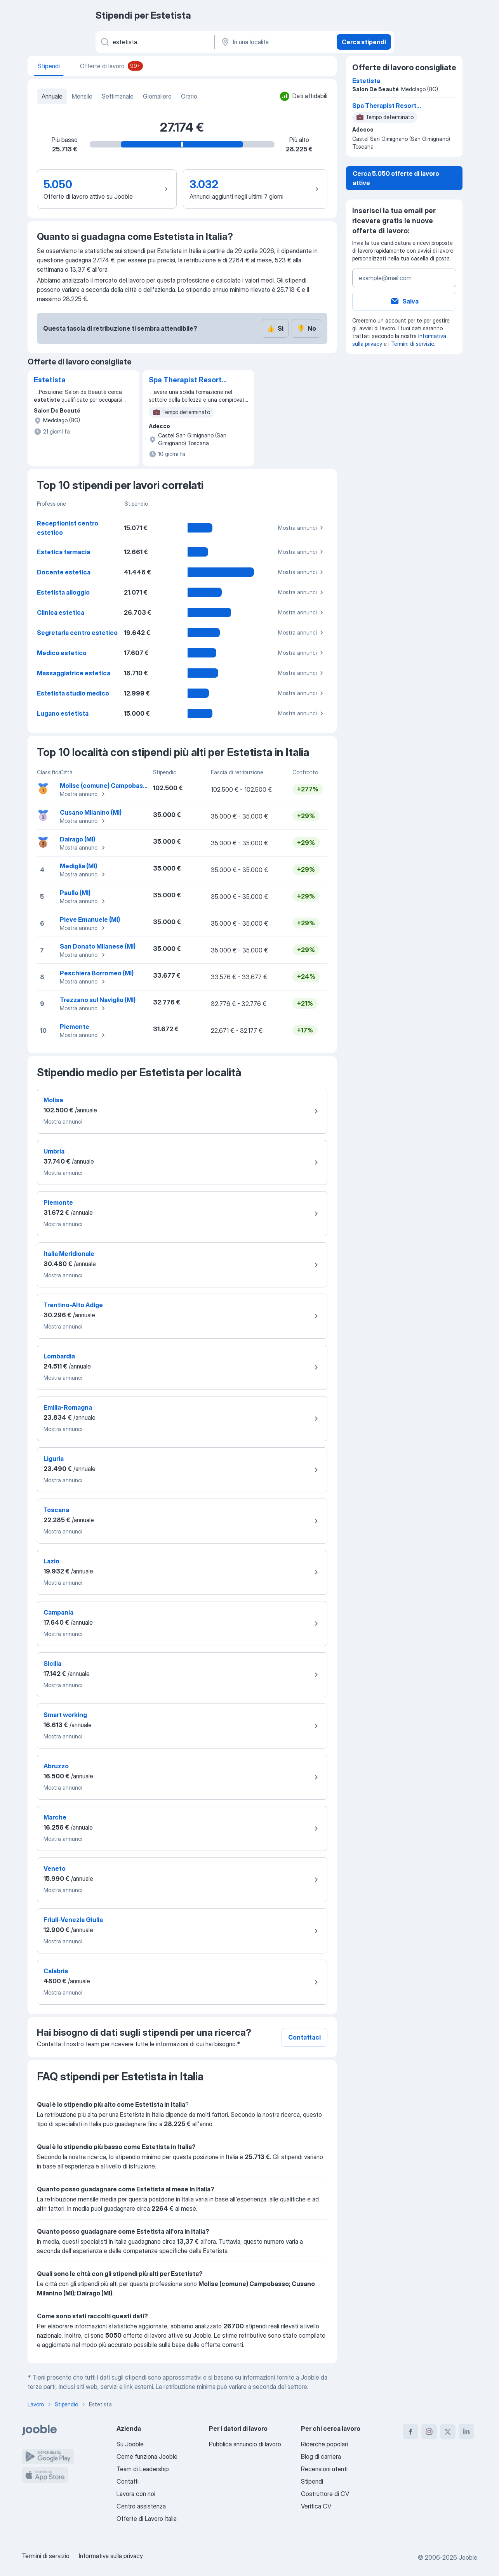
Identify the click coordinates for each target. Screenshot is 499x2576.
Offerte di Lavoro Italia (146, 2518)
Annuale (52, 96)
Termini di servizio (412, 343)
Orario (189, 96)
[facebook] (410, 2431)
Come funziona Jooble (146, 2456)
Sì (275, 328)
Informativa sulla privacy (111, 2556)
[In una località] (275, 42)
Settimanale (118, 96)
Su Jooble (130, 2444)
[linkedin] (466, 2431)
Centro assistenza (141, 2506)
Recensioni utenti (324, 2469)
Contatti (127, 2481)
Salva (404, 301)
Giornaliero (157, 96)
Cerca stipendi (364, 42)
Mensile (82, 96)
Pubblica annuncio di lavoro (245, 2444)
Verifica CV (316, 2506)
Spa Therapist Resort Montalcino (185, 380)
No (306, 328)
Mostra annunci (301, 528)
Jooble (468, 2557)
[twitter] (448, 2431)
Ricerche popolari (324, 2444)
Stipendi (312, 2481)
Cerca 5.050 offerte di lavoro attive (396, 178)
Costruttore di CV (325, 2494)
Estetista (50, 380)
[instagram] (429, 2431)
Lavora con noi (135, 2494)
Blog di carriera (321, 2456)
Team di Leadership (142, 2469)
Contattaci (304, 2037)
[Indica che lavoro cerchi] (154, 42)
